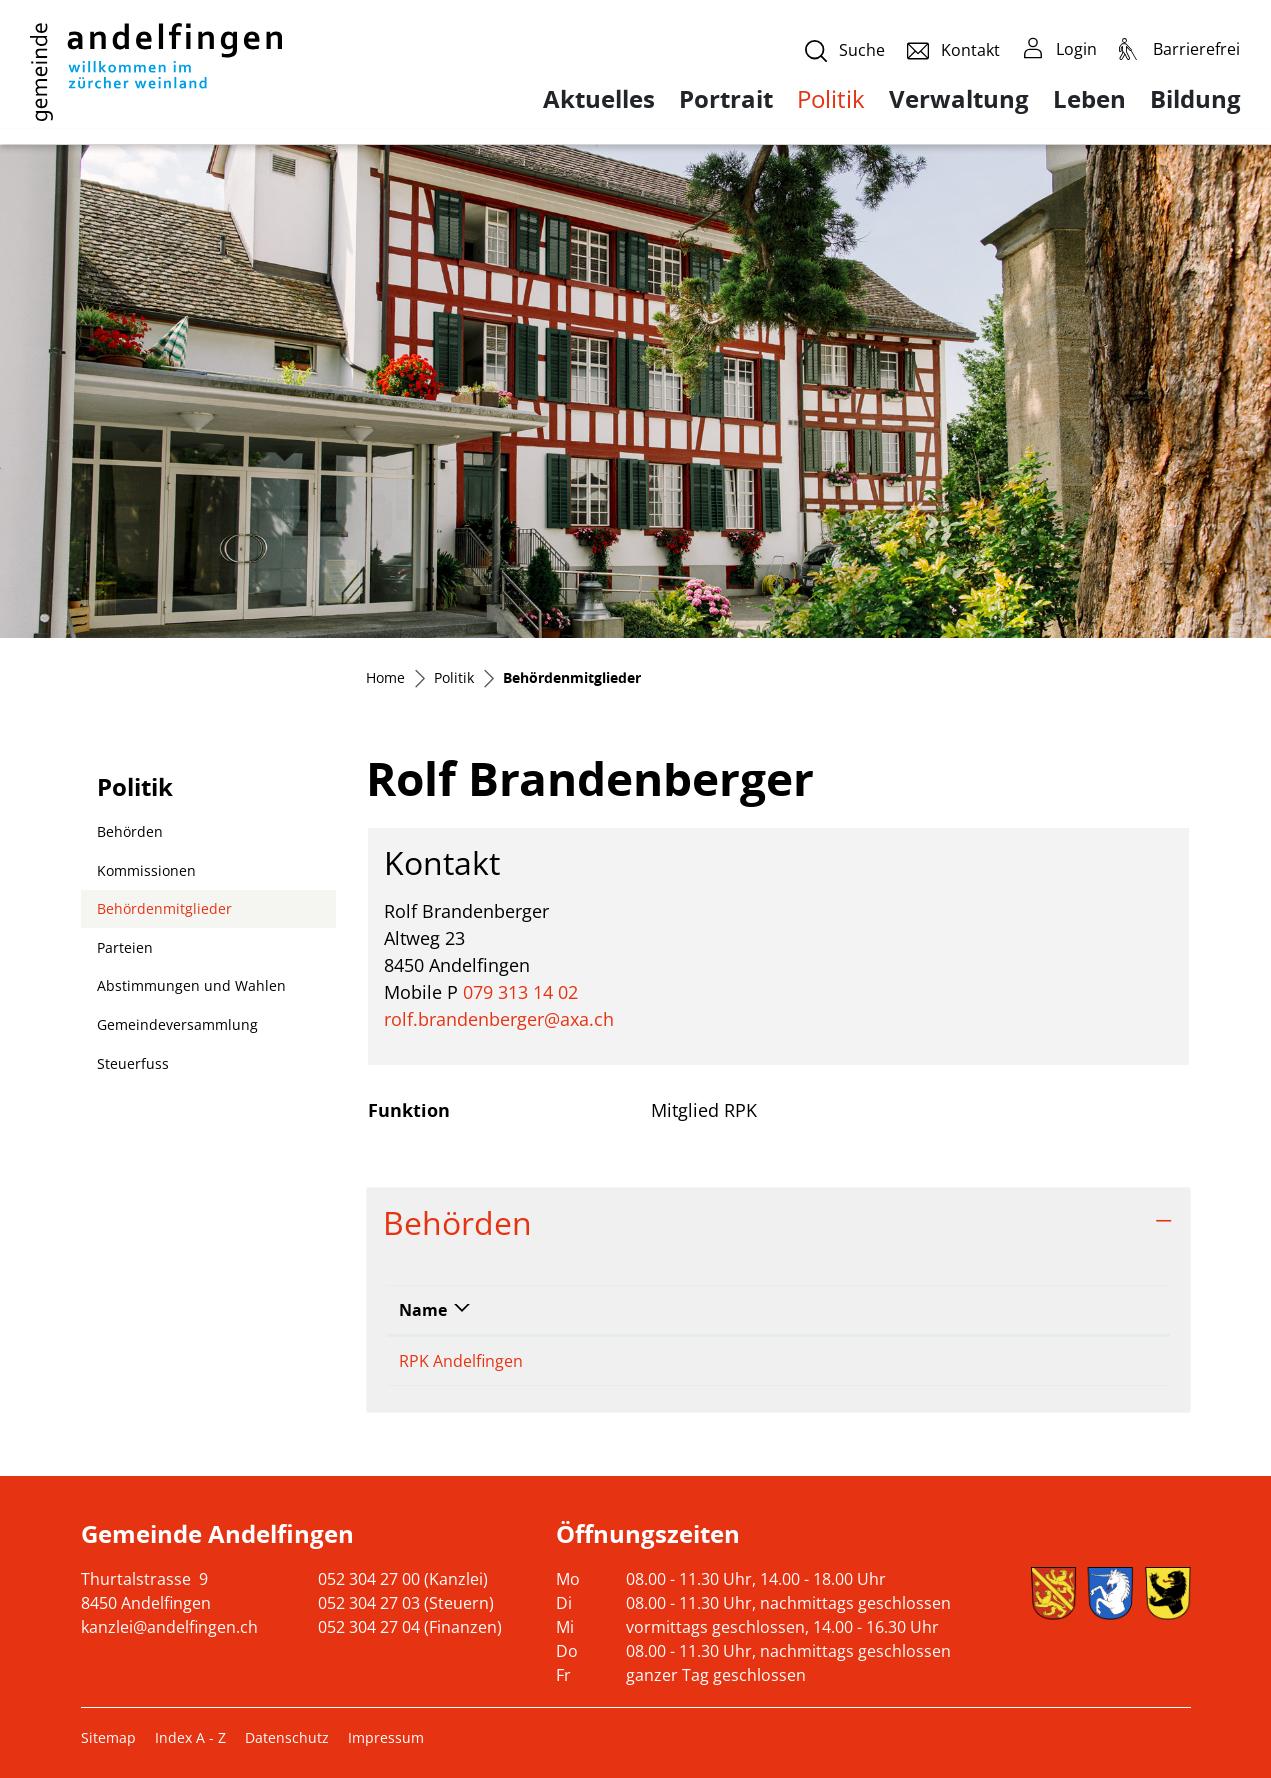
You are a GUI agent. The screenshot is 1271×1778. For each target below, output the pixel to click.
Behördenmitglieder (164, 913)
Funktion (874, 1310)
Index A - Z (190, 1737)
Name (423, 1310)
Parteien (125, 947)
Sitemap (108, 1737)
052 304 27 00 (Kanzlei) (403, 1579)
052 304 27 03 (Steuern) (406, 1603)
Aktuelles (599, 99)
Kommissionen (146, 870)
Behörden (130, 831)
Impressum (386, 1737)
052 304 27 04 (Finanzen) (410, 1627)
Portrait (726, 99)
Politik (831, 98)
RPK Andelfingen (461, 1361)
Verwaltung (959, 99)
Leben (1089, 99)
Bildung (1195, 99)
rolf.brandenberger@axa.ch (499, 1019)
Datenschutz (287, 1737)
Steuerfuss (133, 1063)
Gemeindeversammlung (177, 1024)
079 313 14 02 (520, 992)
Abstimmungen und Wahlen (191, 985)
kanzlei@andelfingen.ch (169, 1627)
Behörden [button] (457, 1222)
